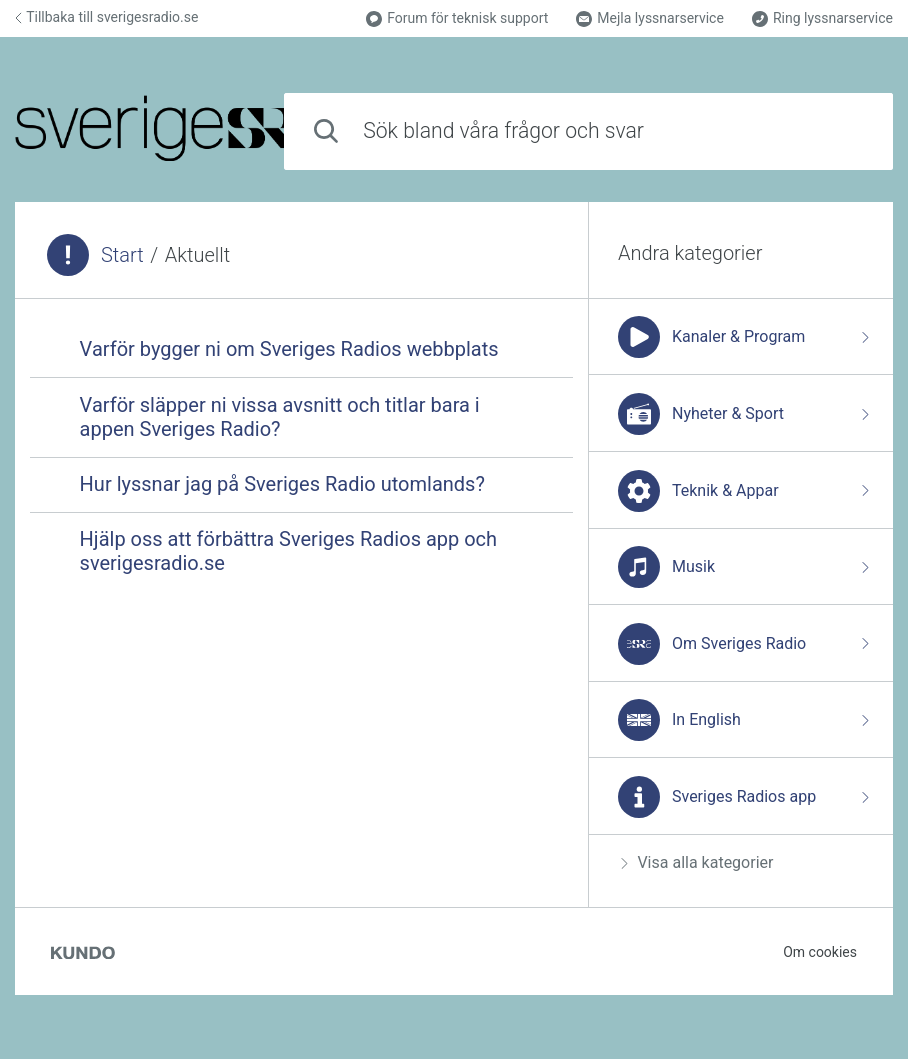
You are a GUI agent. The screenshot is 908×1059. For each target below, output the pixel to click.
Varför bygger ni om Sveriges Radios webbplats (289, 349)
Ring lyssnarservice (822, 18)
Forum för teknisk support (457, 18)
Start (122, 255)
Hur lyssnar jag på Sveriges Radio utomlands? (282, 484)
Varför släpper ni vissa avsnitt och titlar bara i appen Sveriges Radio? (280, 417)
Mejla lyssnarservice (650, 18)
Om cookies (820, 952)
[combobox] (588, 131)
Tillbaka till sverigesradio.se (106, 17)
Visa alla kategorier (697, 862)
